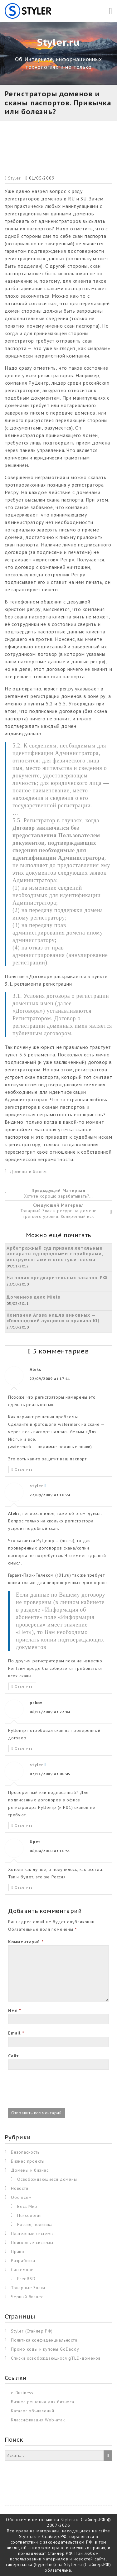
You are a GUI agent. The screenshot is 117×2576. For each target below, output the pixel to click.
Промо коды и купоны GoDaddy (45, 2349)
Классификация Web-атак (38, 2420)
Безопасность (25, 2152)
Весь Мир (27, 2206)
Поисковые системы (32, 2242)
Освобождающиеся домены (47, 2179)
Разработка (23, 2260)
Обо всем (21, 2197)
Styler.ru (69, 2519)
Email (16, 2033)
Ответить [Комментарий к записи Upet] (23, 1887)
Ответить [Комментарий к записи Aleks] (23, 1469)
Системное (22, 2269)
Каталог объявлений (32, 2411)
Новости (19, 2188)
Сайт (13, 2056)
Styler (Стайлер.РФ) (32, 2331)
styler (36, 1485)
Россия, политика (35, 2224)
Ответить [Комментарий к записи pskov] (23, 1748)
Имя (14, 2010)
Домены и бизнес (28, 1171)
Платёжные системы (32, 2233)
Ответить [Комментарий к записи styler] (23, 1686)
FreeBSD (26, 2278)
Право (17, 2251)
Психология (29, 2215)
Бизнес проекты (28, 2161)
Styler (14, 178)
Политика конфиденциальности (44, 2340)
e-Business (22, 2393)
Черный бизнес (27, 2297)
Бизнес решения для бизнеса (42, 2402)
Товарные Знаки (28, 2287)
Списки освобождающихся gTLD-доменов (56, 2358)
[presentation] (55, 2090)
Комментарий (25, 1941)
